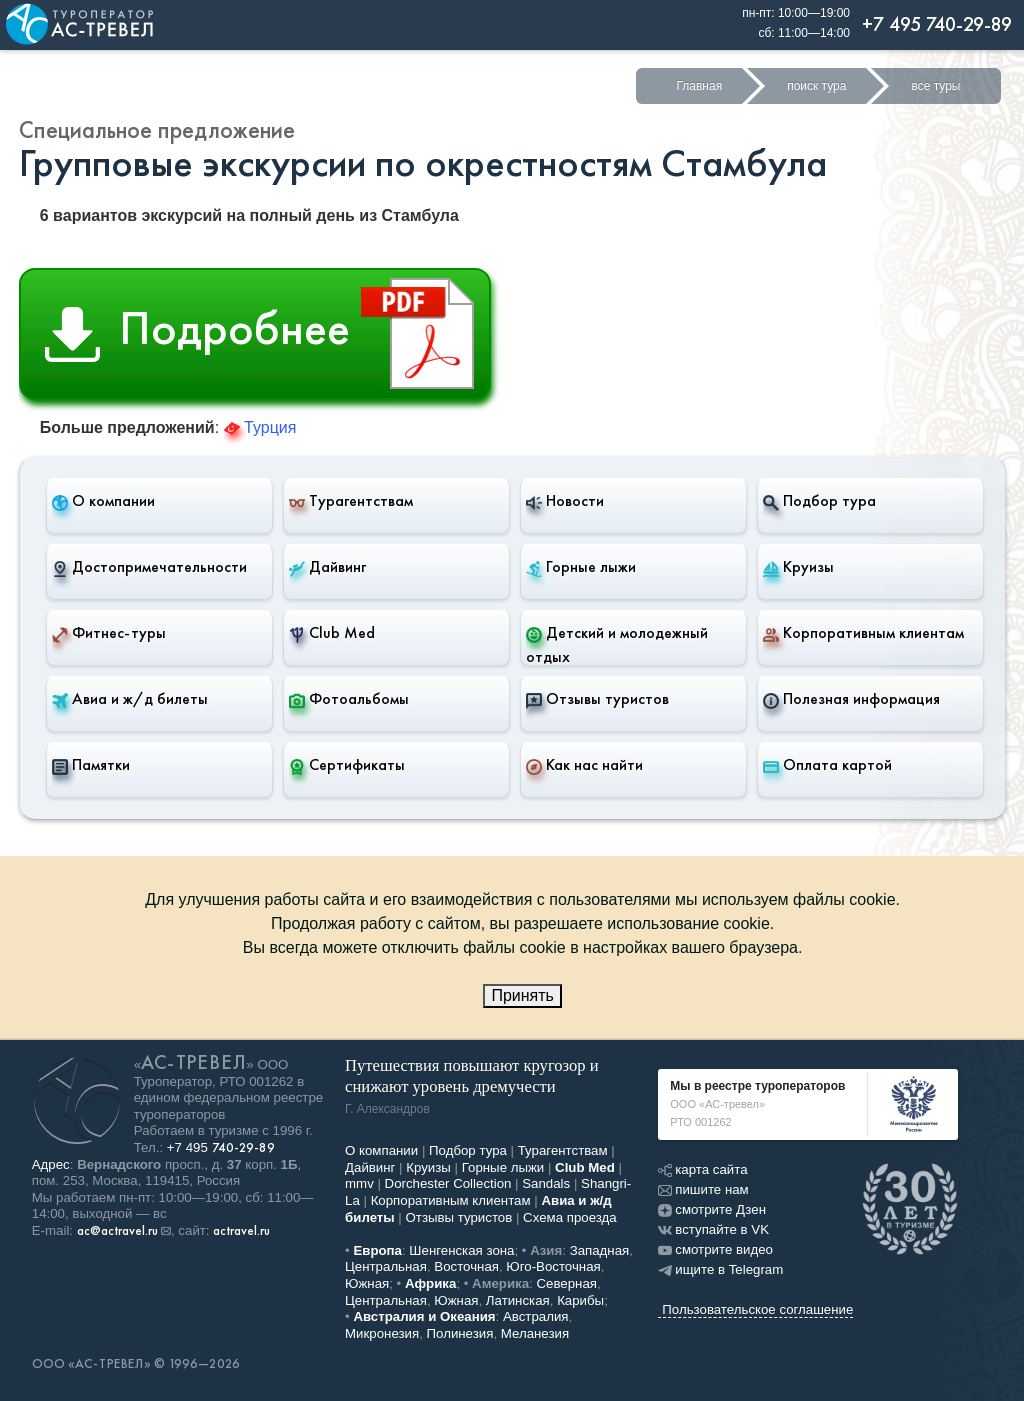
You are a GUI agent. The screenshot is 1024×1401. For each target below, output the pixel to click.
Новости (565, 501)
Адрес (51, 1164)
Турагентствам (351, 501)
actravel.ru (241, 1231)
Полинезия (460, 1333)
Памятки (91, 765)
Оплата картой (827, 765)
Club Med (332, 633)
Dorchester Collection (448, 1183)
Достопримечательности (149, 567)
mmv (359, 1183)
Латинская (518, 1300)
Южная (367, 1283)
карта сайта (702, 1169)
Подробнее (267, 334)
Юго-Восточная (553, 1266)
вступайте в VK (713, 1229)
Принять (522, 995)
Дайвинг (327, 567)
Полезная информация (851, 699)
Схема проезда (570, 1217)
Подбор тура (819, 501)
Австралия (536, 1316)
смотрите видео (715, 1249)
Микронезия (382, 1333)
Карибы (580, 1300)
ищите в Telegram (720, 1269)
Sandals (546, 1183)
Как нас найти (584, 765)
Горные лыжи (581, 567)
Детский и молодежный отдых (617, 644)
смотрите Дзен (712, 1209)
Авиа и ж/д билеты (130, 699)
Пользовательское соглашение (757, 1309)
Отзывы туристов (597, 699)
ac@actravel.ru (117, 1231)
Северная (567, 1283)
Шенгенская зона (461, 1250)
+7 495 (221, 1147)
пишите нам (703, 1189)
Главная (699, 86)
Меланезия (535, 1333)
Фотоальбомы (349, 699)
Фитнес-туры (109, 633)
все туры (935, 86)
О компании (103, 501)
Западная (600, 1250)
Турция (260, 427)
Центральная (386, 1266)
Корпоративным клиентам (863, 633)
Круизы (798, 567)
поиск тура (816, 86)
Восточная (466, 1266)
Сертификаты (347, 765)
